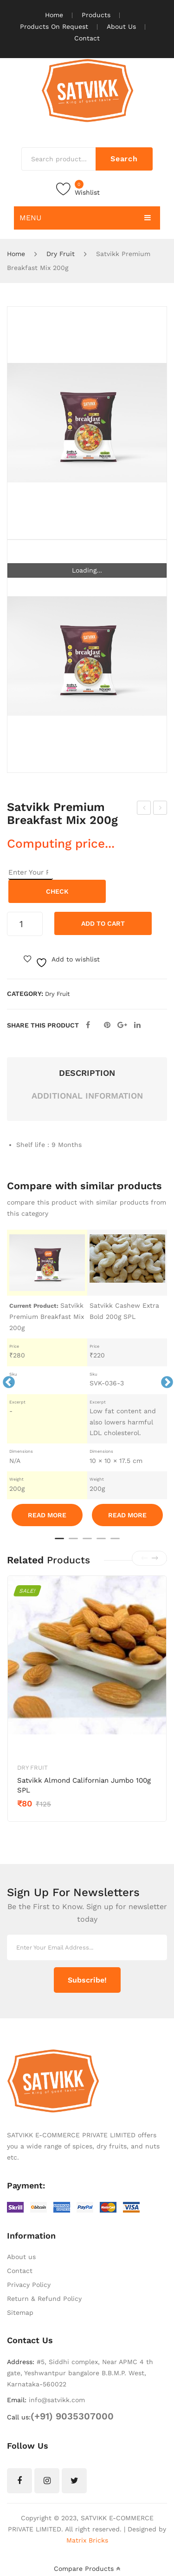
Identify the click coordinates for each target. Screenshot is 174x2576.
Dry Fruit (60, 253)
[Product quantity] (24, 924)
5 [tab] (115, 1542)
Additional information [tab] (87, 1095)
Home (54, 15)
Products (96, 15)
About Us (121, 26)
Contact (87, 38)
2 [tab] (73, 1542)
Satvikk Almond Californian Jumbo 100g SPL (84, 1785)
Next (164, 1380)
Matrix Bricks (87, 2540)
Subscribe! (87, 1980)
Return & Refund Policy (44, 2298)
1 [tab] (59, 1542)
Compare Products (87, 2568)
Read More (47, 1515)
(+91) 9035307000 (72, 2416)
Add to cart (103, 923)
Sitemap (20, 2312)
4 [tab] (101, 1542)
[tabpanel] (47, 1380)
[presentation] (144, 1558)
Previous (6, 1380)
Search (124, 158)
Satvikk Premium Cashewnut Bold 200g (161, 809)
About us (21, 2256)
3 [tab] (87, 1542)
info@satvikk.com (57, 2400)
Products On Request (54, 26)
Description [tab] (87, 1073)
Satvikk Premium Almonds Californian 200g (144, 809)
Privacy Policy (29, 2284)
